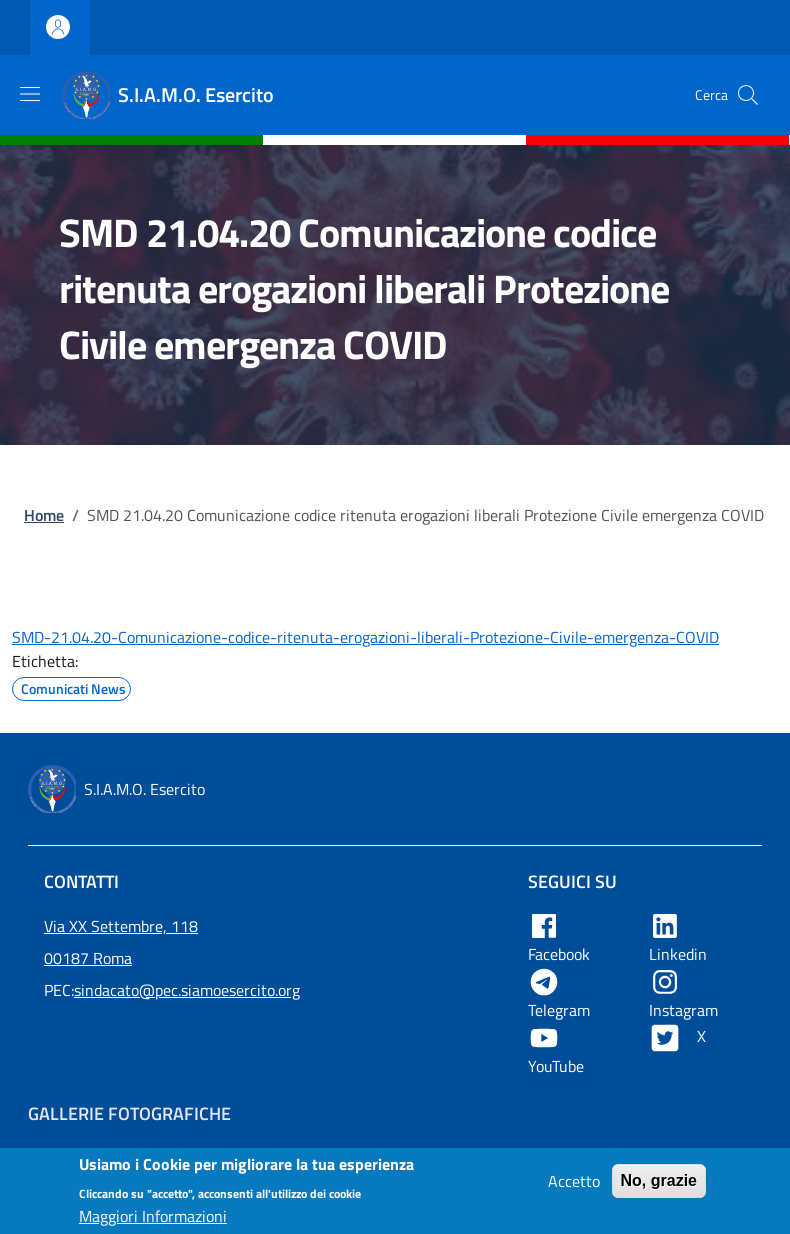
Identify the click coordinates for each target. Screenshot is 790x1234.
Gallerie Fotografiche (129, 1113)
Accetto (574, 1187)
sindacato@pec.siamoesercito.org (187, 990)
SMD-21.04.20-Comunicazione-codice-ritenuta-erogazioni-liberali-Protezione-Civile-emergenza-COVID (365, 637)
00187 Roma (88, 958)
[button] (748, 95)
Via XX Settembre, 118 (121, 926)
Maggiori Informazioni (153, 1222)
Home (44, 515)
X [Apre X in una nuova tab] (679, 1036)
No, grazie (659, 1186)
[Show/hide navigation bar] (30, 94)
